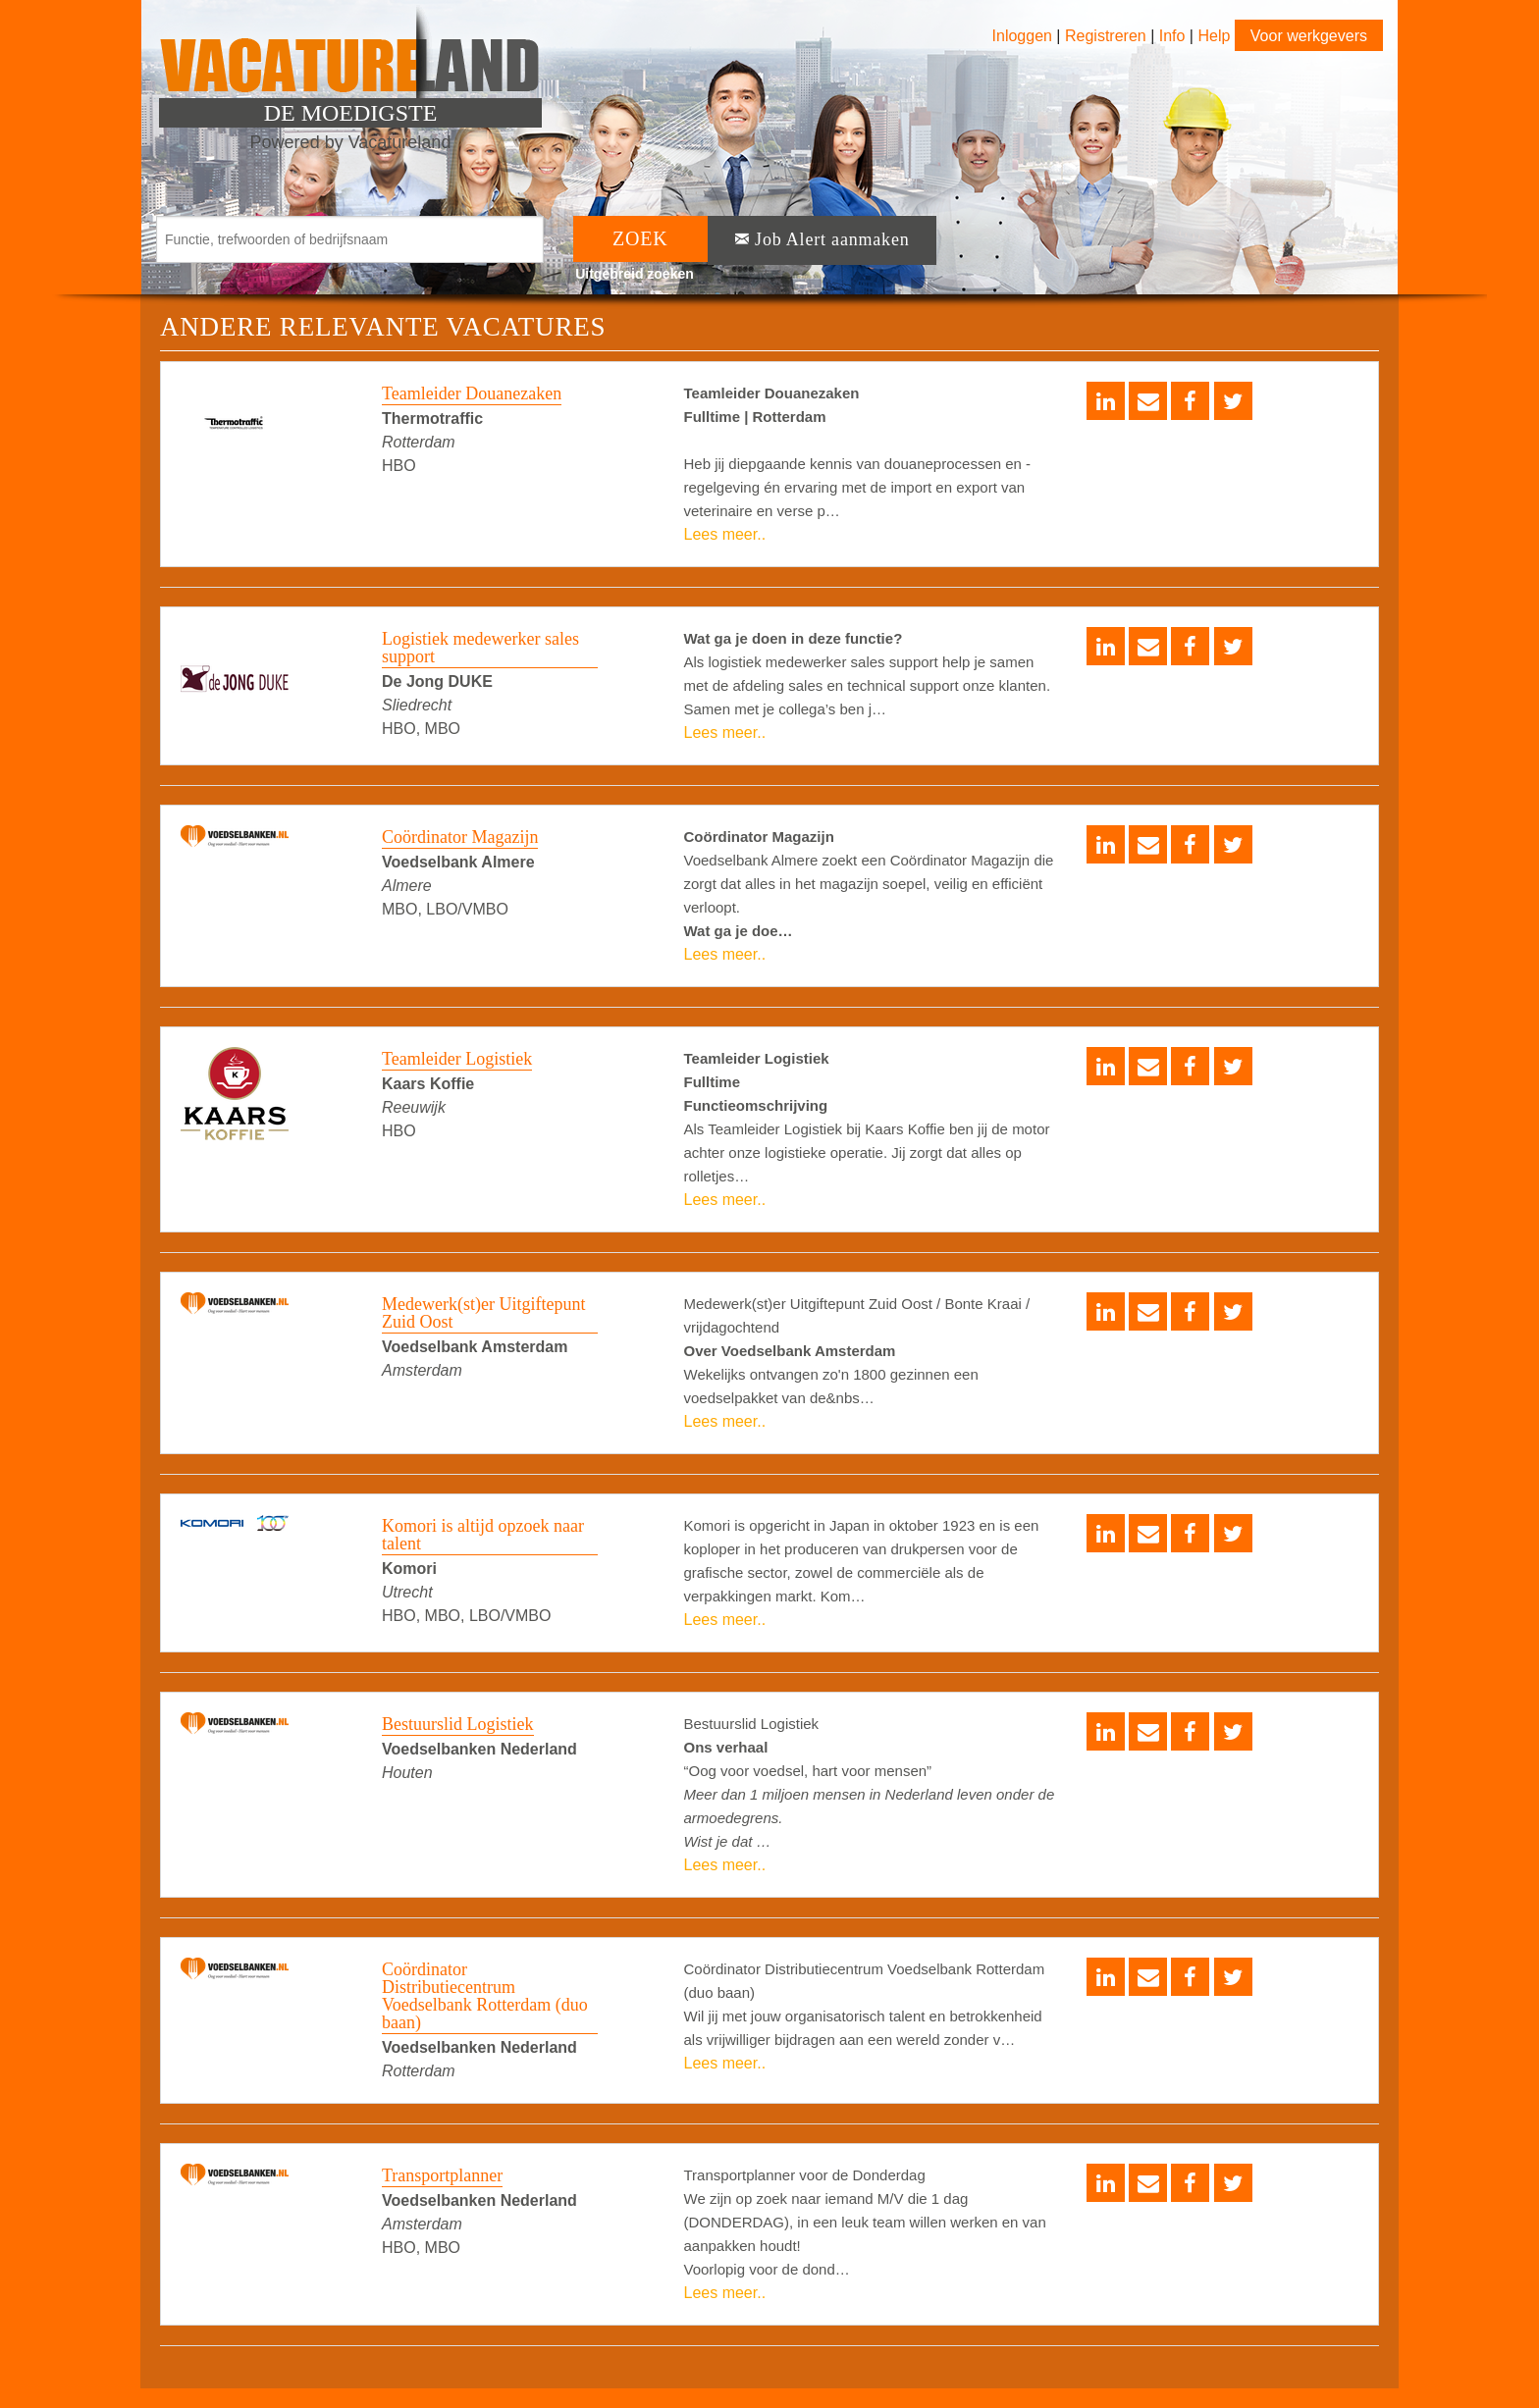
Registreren (1107, 35)
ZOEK (640, 238)
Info (1172, 35)
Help (1213, 35)
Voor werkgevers (1308, 35)
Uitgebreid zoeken (634, 274)
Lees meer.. (725, 534)
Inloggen (1022, 35)
